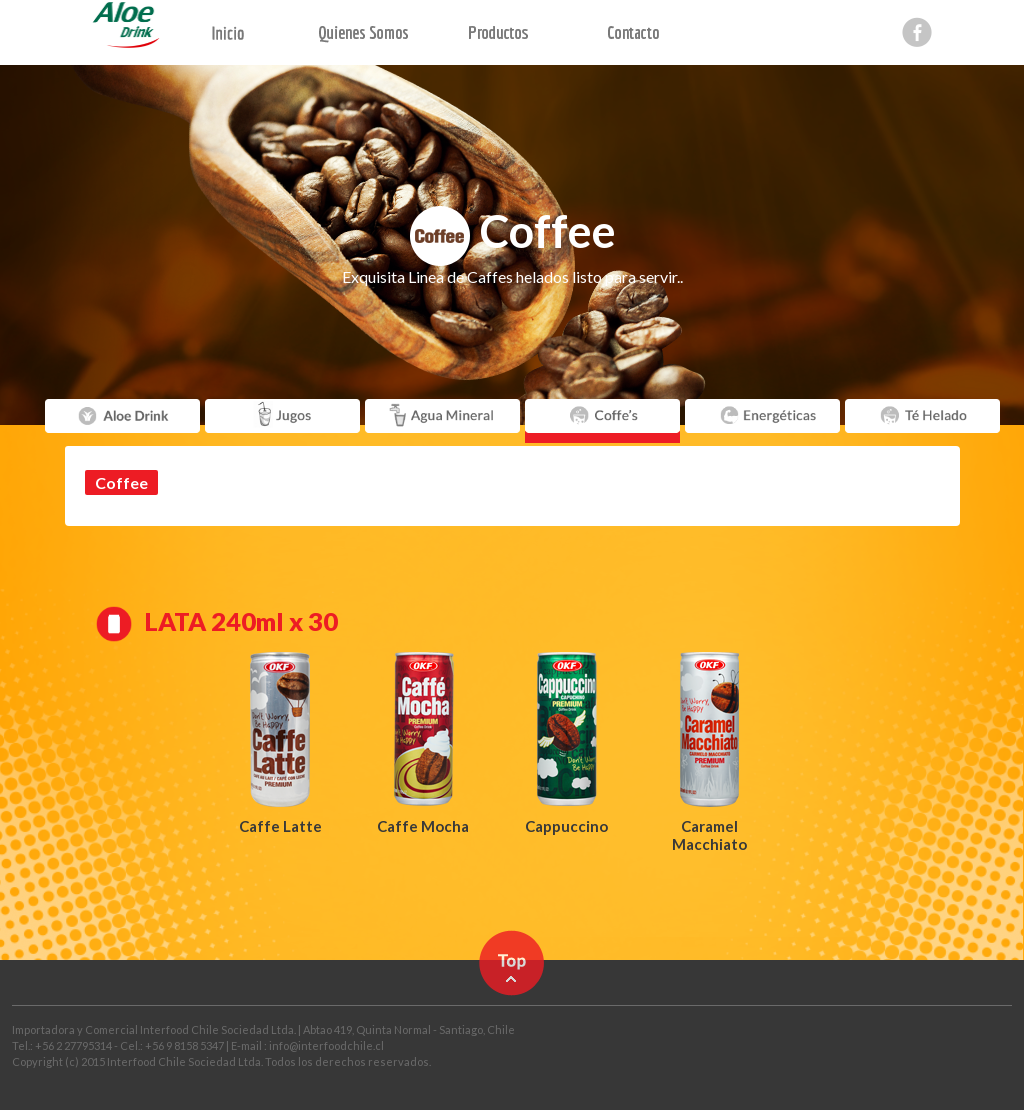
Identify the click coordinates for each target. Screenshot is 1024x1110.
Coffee (121, 482)
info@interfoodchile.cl (326, 1045)
